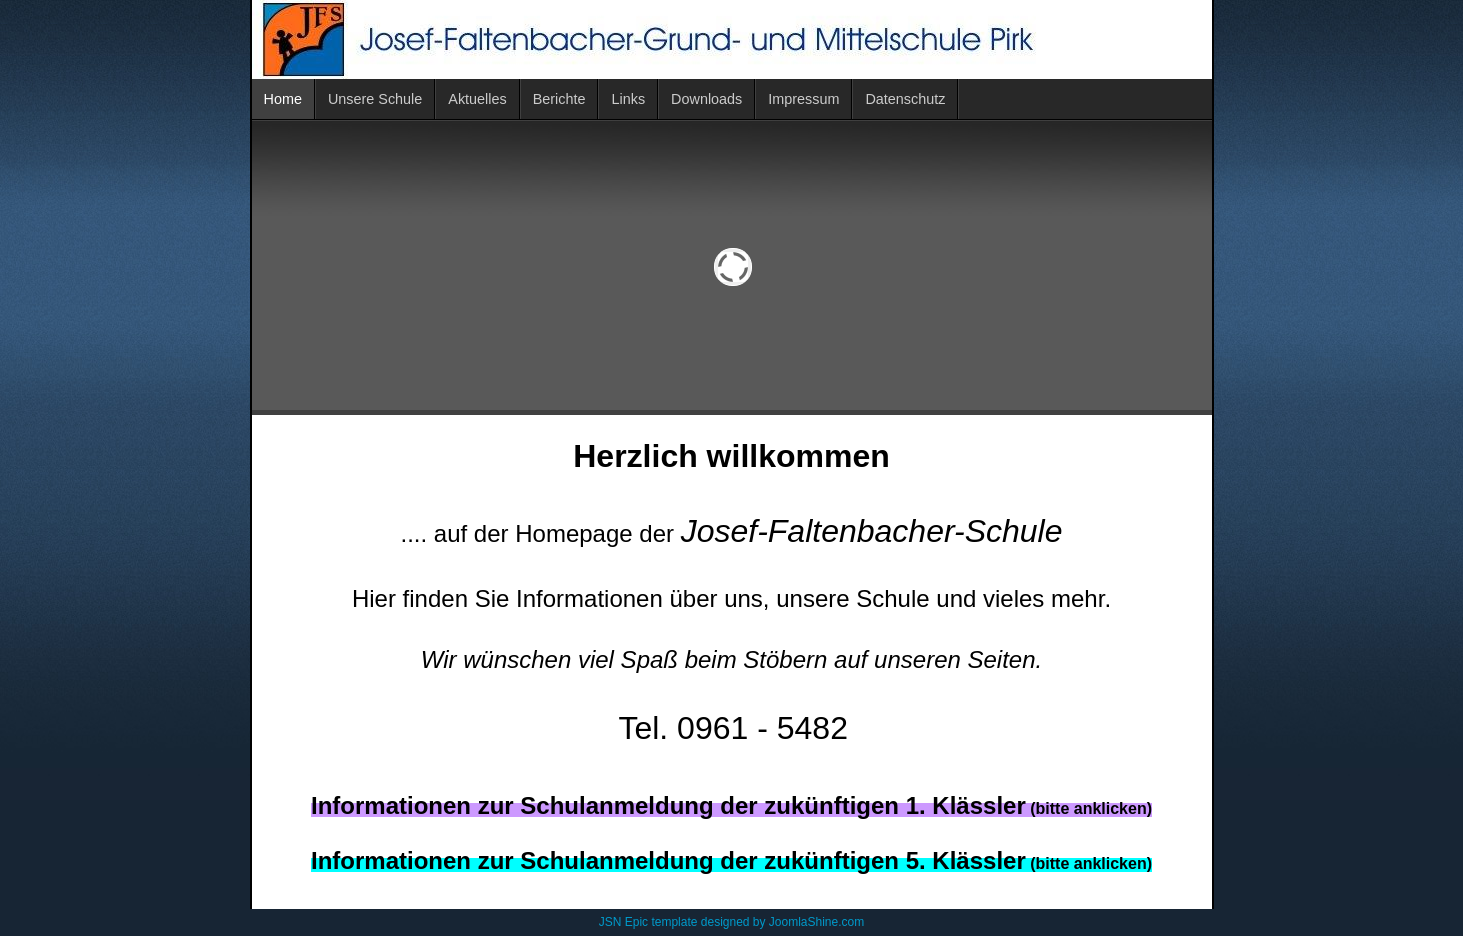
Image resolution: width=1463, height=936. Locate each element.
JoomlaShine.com (816, 922)
